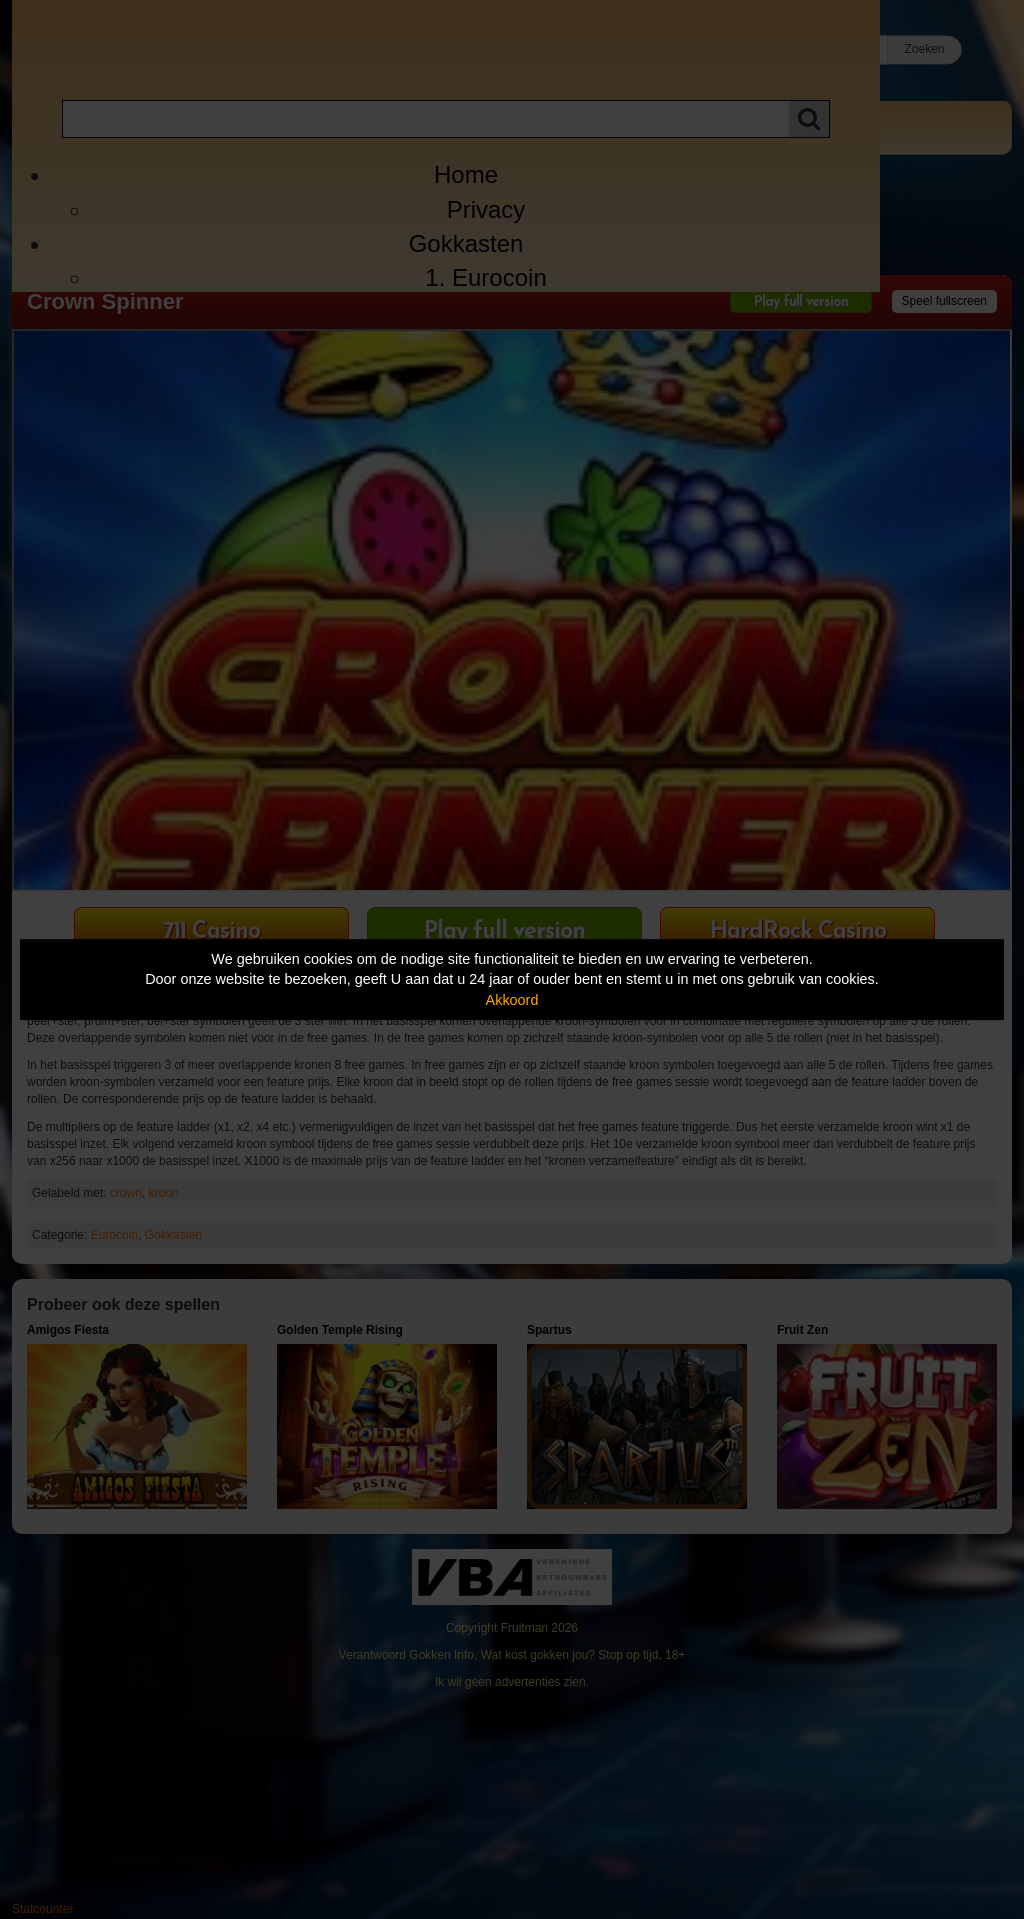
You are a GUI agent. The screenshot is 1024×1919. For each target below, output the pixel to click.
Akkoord (512, 1000)
